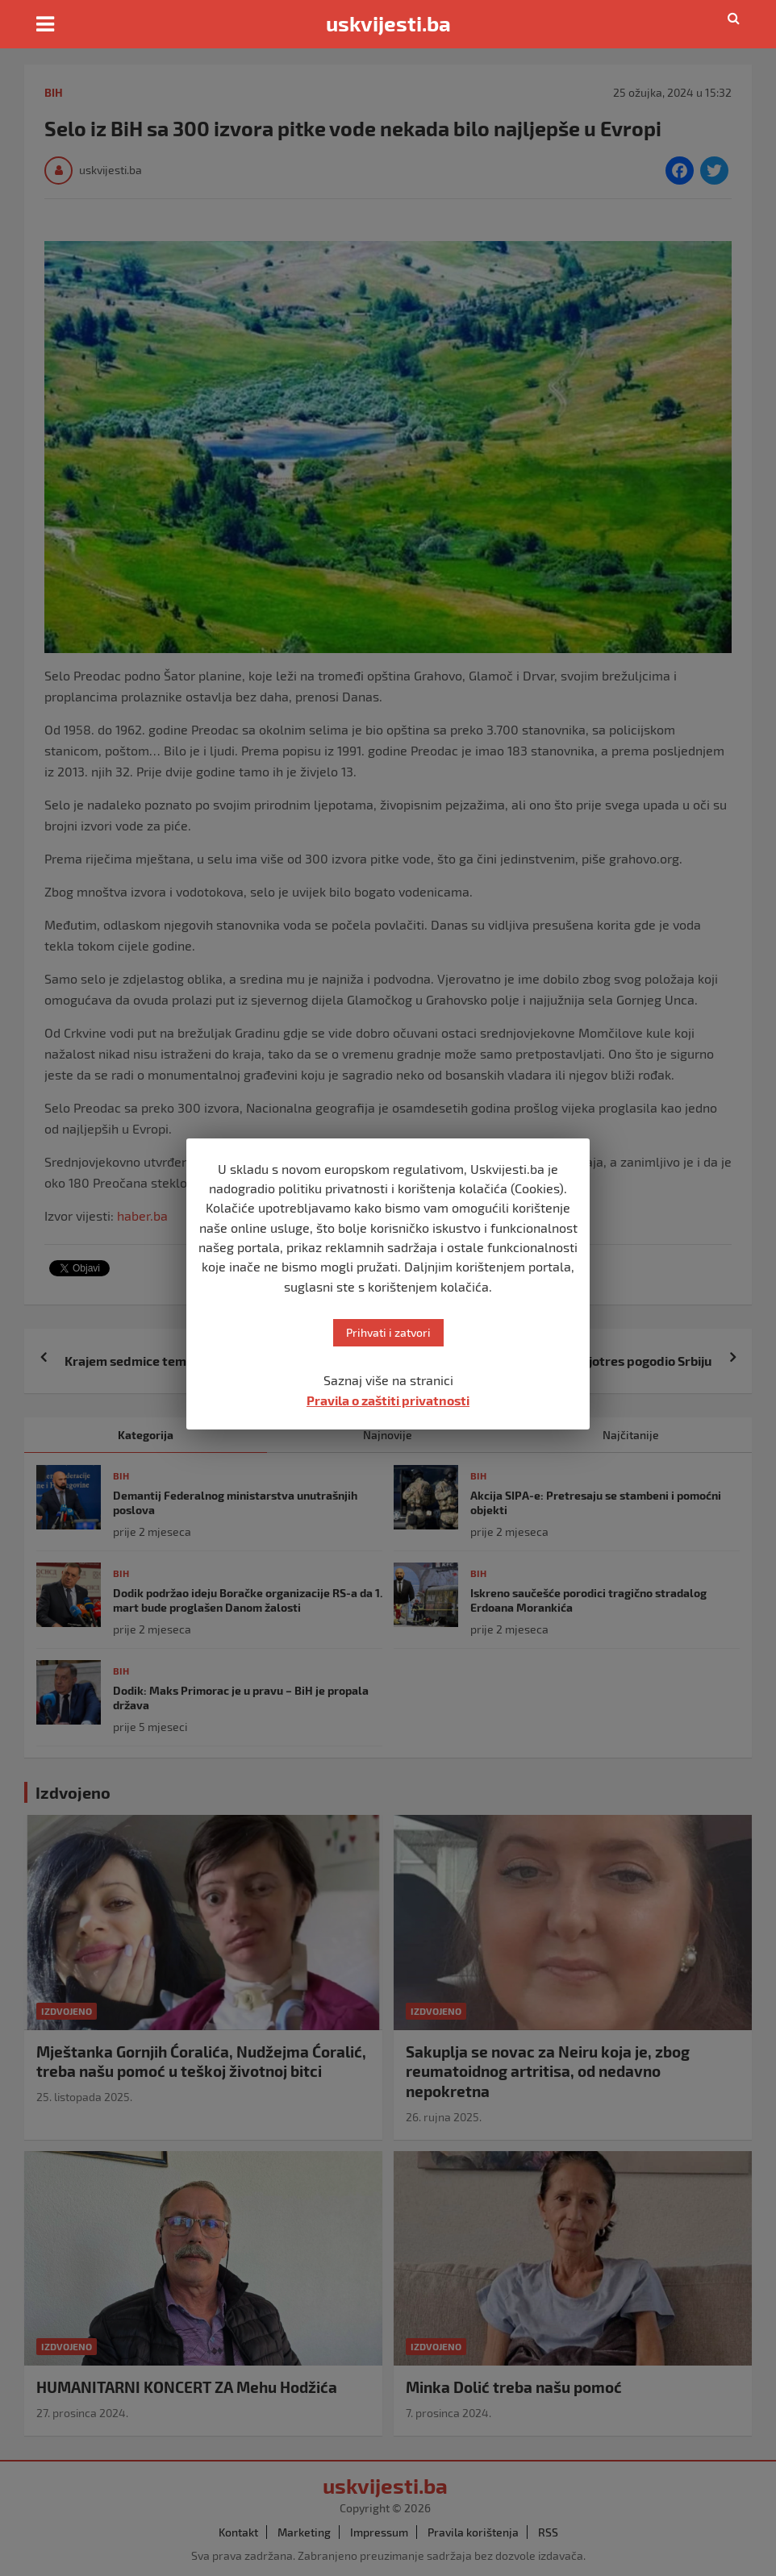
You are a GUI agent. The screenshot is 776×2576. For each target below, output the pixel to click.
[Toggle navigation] (45, 24)
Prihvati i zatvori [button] (388, 1332)
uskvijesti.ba (388, 23)
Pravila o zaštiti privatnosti (388, 1400)
